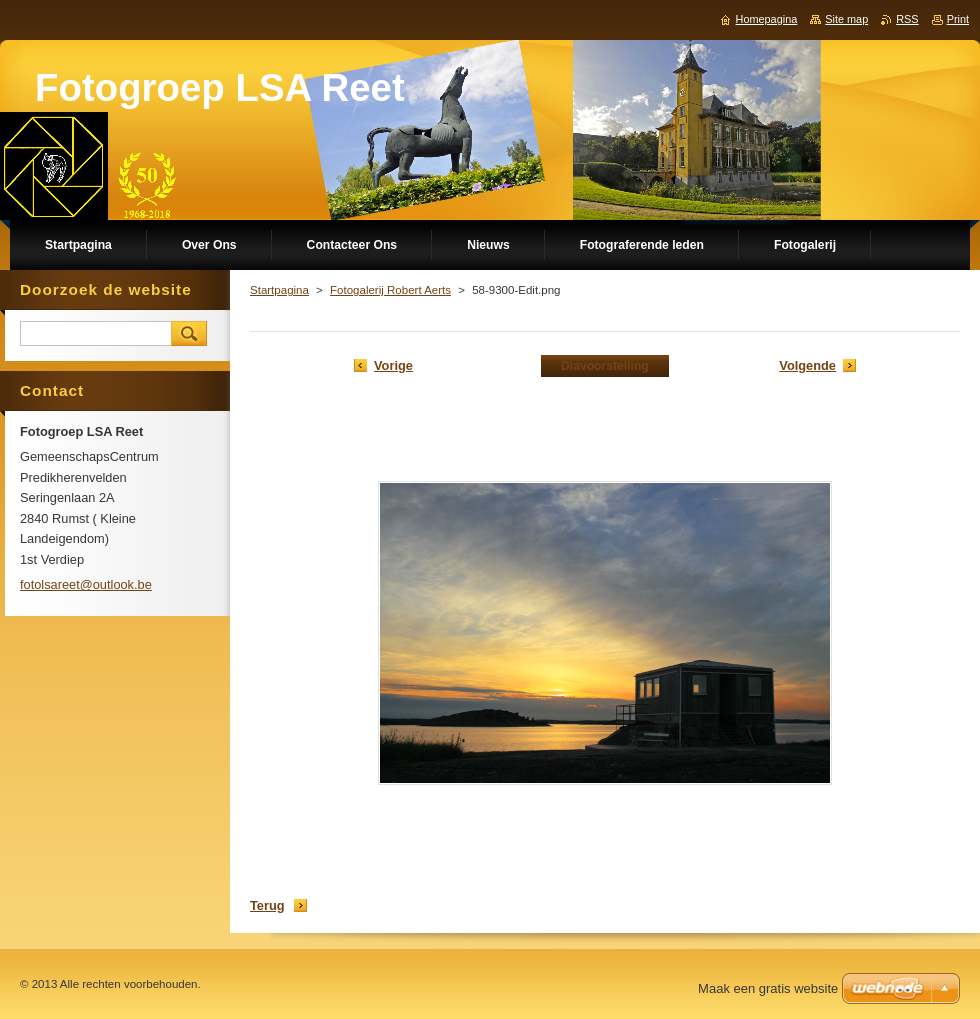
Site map (846, 19)
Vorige (393, 365)
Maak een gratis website (768, 988)
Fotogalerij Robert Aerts (390, 290)
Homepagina (767, 19)
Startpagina (279, 290)
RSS (907, 19)
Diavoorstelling (605, 366)
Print (958, 19)
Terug (267, 905)
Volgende (807, 365)
